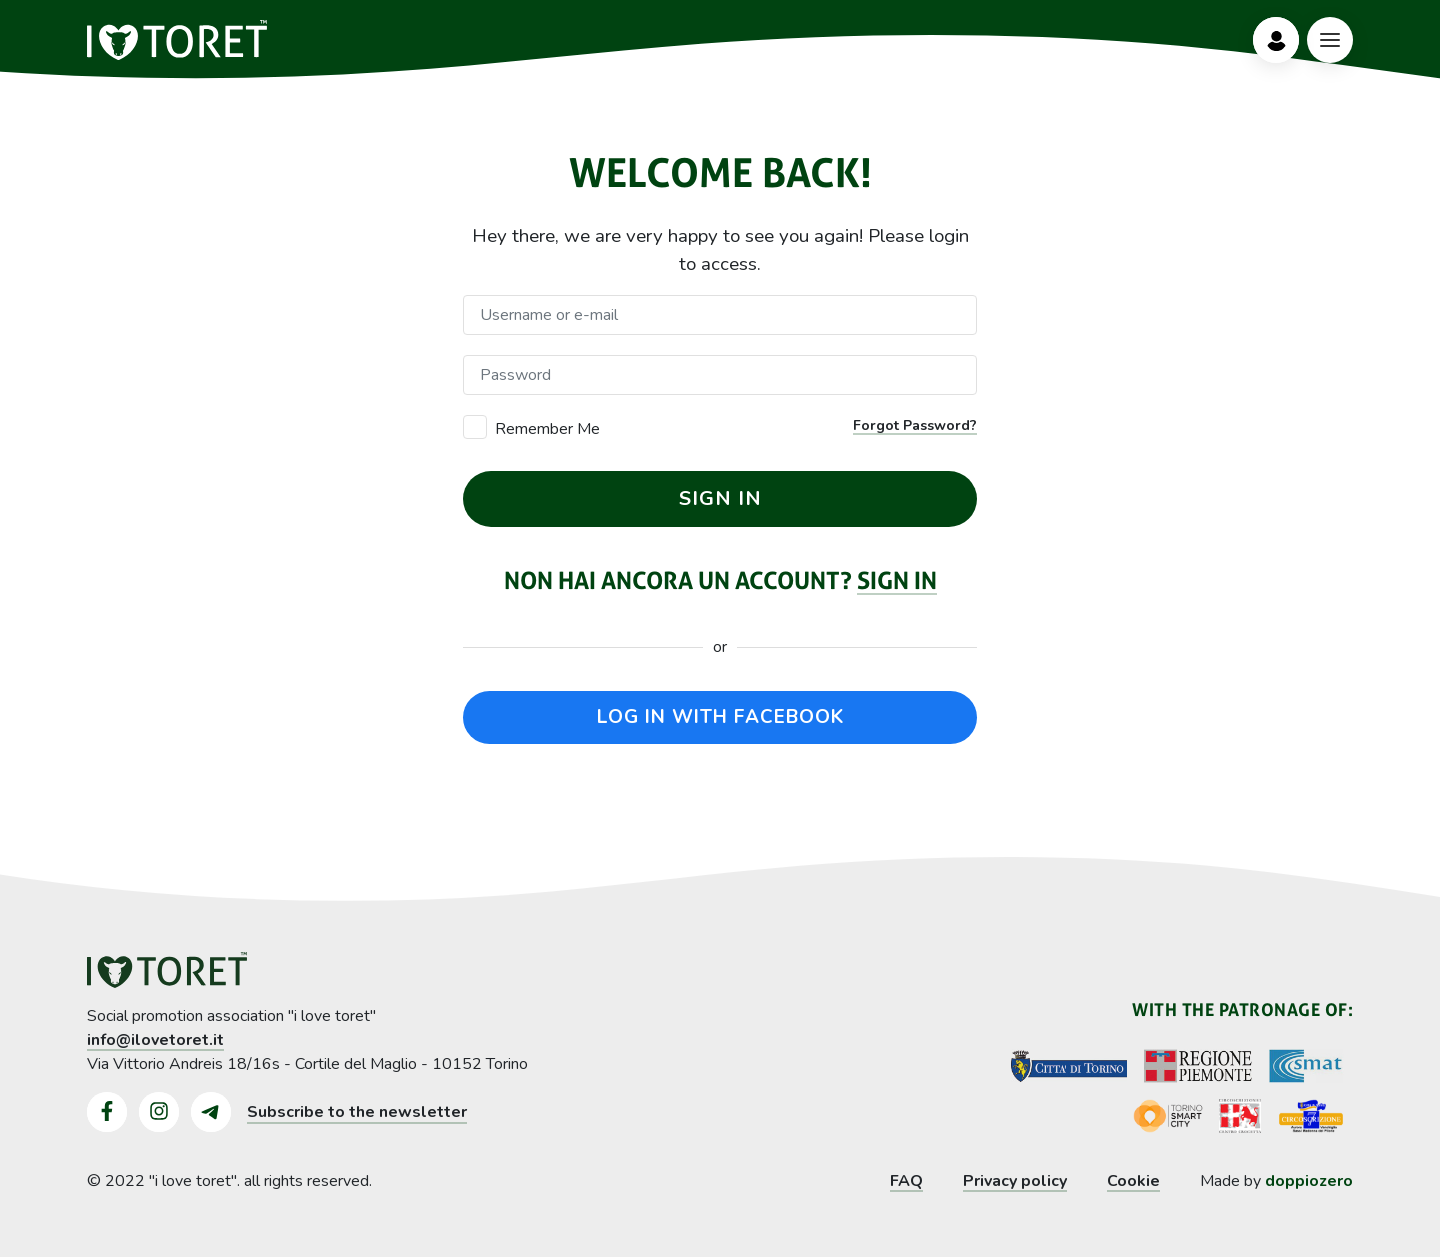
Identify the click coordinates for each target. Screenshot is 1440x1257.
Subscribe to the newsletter (357, 1112)
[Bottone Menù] (1330, 40)
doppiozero (1309, 1181)
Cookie (1133, 1181)
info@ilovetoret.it (155, 1040)
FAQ (906, 1181)
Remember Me (547, 429)
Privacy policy (1015, 1181)
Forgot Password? (915, 425)
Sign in (897, 581)
